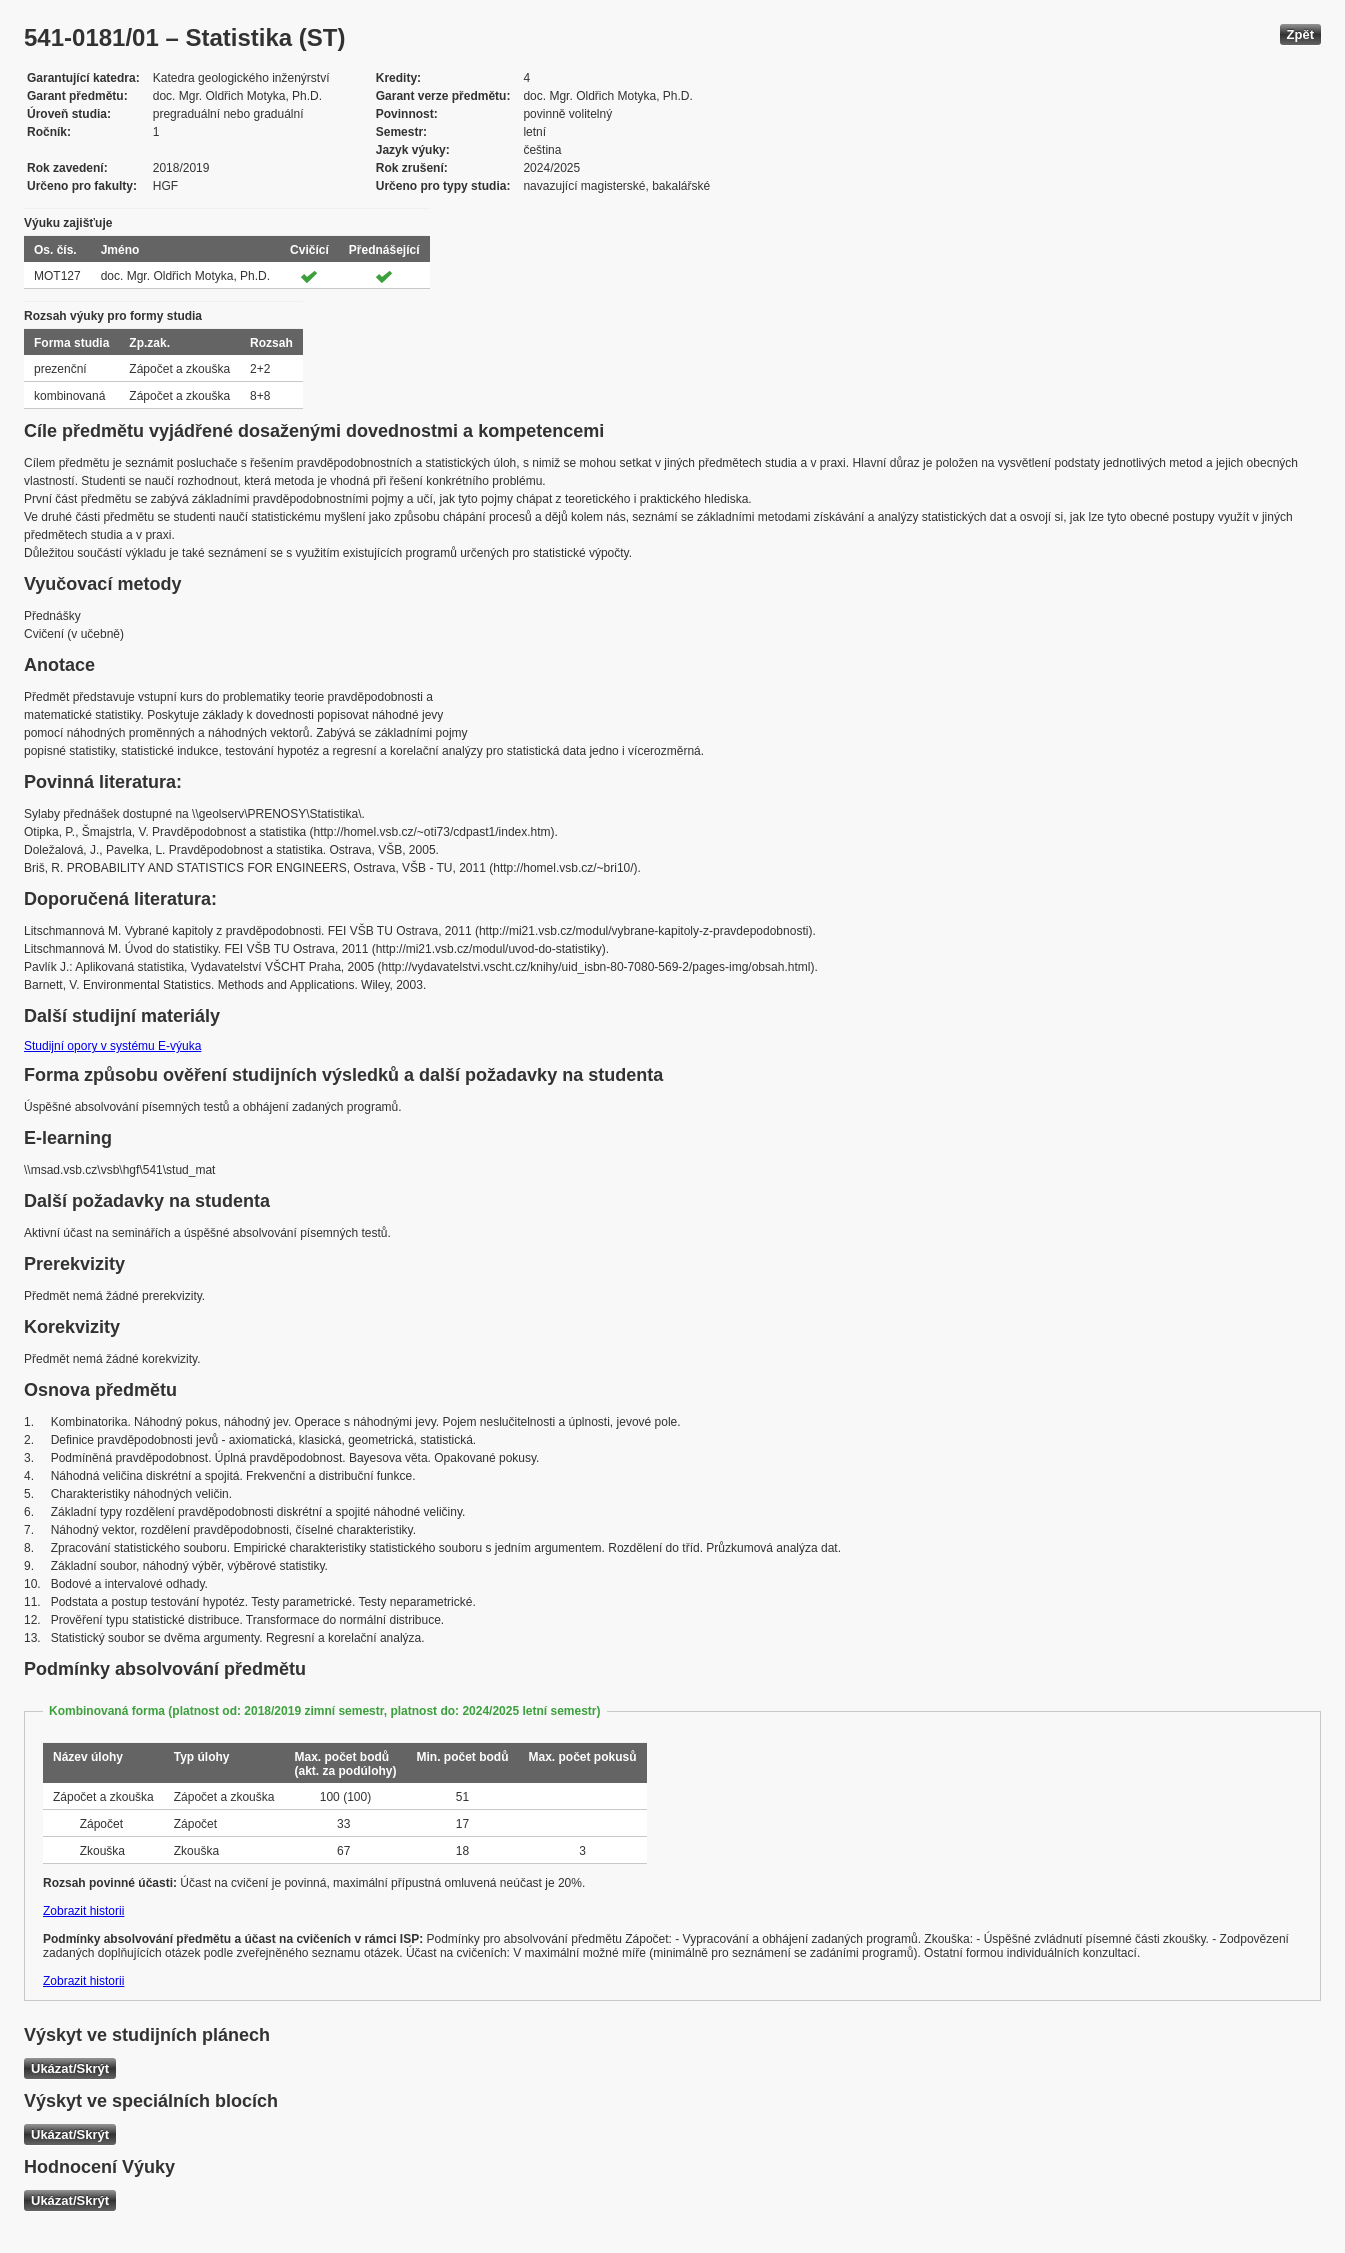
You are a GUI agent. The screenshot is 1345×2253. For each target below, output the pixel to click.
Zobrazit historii (83, 1911)
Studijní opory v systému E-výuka (112, 1046)
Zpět (1300, 34)
